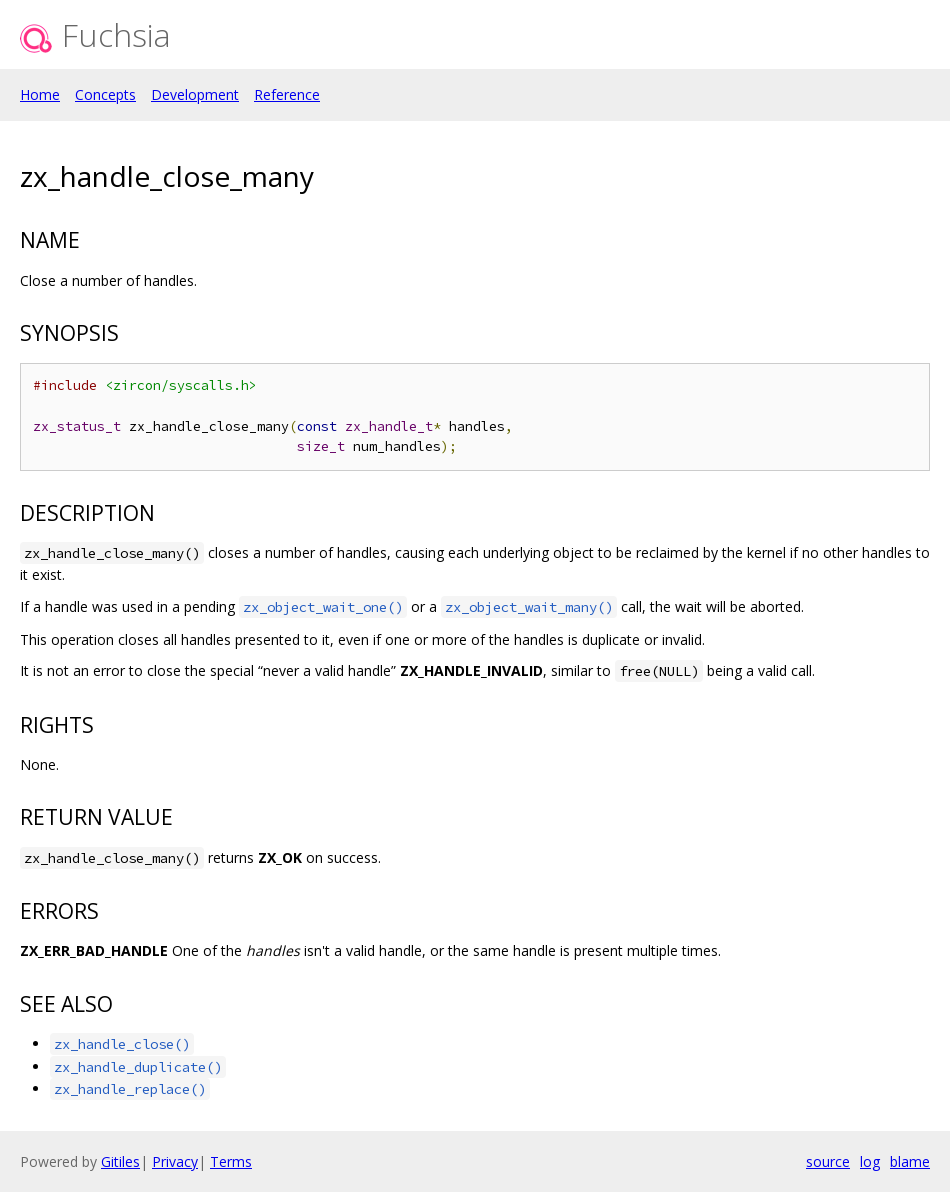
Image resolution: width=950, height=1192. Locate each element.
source (828, 1161)
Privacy (175, 1161)
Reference (287, 94)
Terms (231, 1161)
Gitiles (120, 1161)
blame (910, 1161)
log (870, 1161)
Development (195, 94)
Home (40, 94)
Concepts (105, 94)
